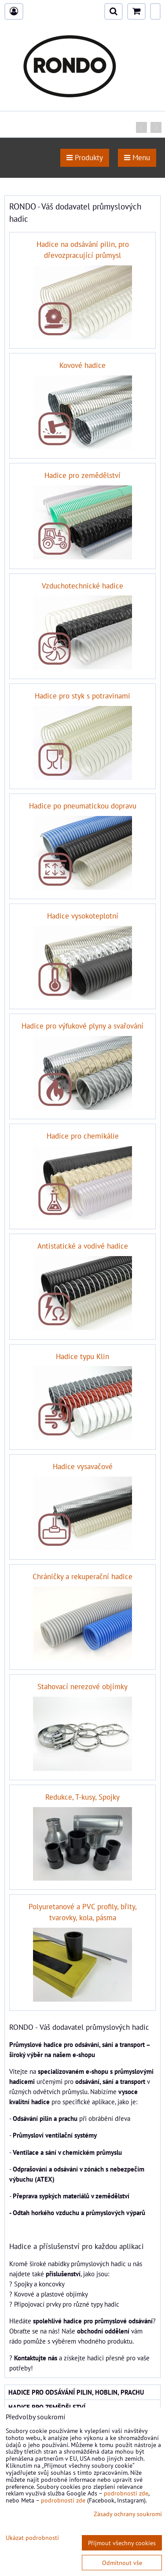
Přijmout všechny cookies (122, 2543)
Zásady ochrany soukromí (128, 2514)
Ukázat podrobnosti (32, 2537)
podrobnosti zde (126, 2493)
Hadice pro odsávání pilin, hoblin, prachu (76, 2392)
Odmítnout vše (122, 2562)
